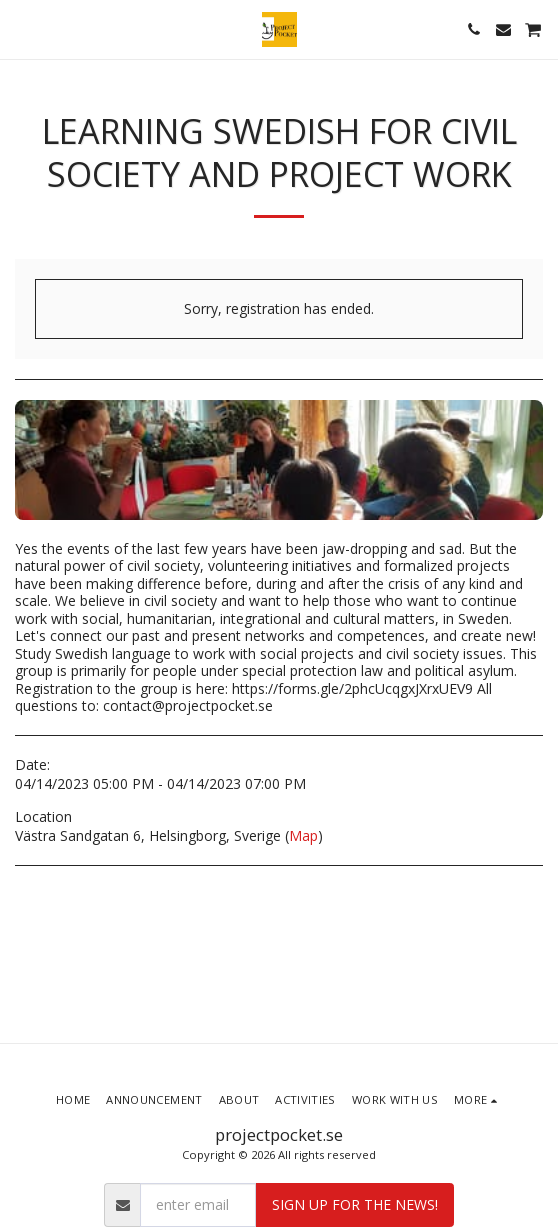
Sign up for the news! (355, 1204)
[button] (22, 28)
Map (303, 835)
